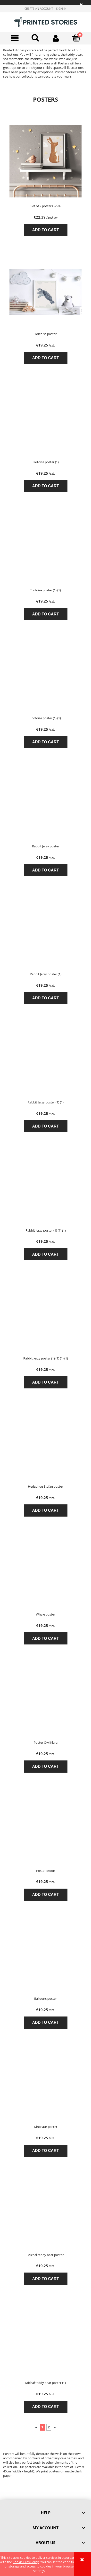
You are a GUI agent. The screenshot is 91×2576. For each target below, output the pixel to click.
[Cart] (76, 37)
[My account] (56, 38)
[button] (15, 38)
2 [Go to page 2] (49, 2427)
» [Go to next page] (55, 2427)
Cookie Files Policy (26, 2562)
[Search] (35, 37)
